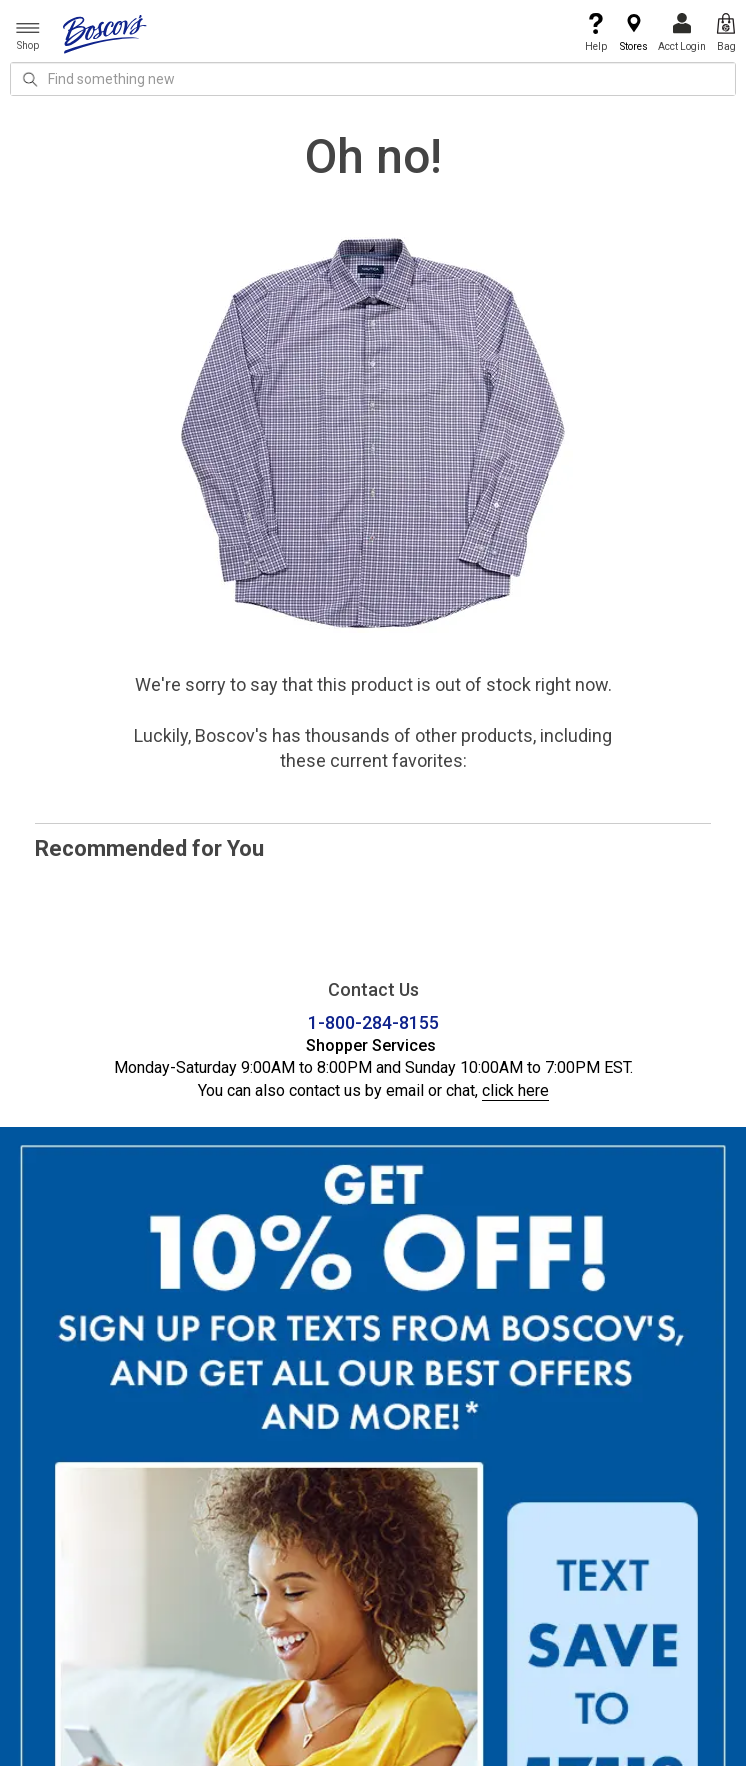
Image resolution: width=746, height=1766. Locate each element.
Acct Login (682, 32)
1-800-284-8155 (373, 1022)
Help (596, 32)
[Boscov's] (105, 33)
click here (515, 1090)
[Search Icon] (30, 79)
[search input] (373, 79)
